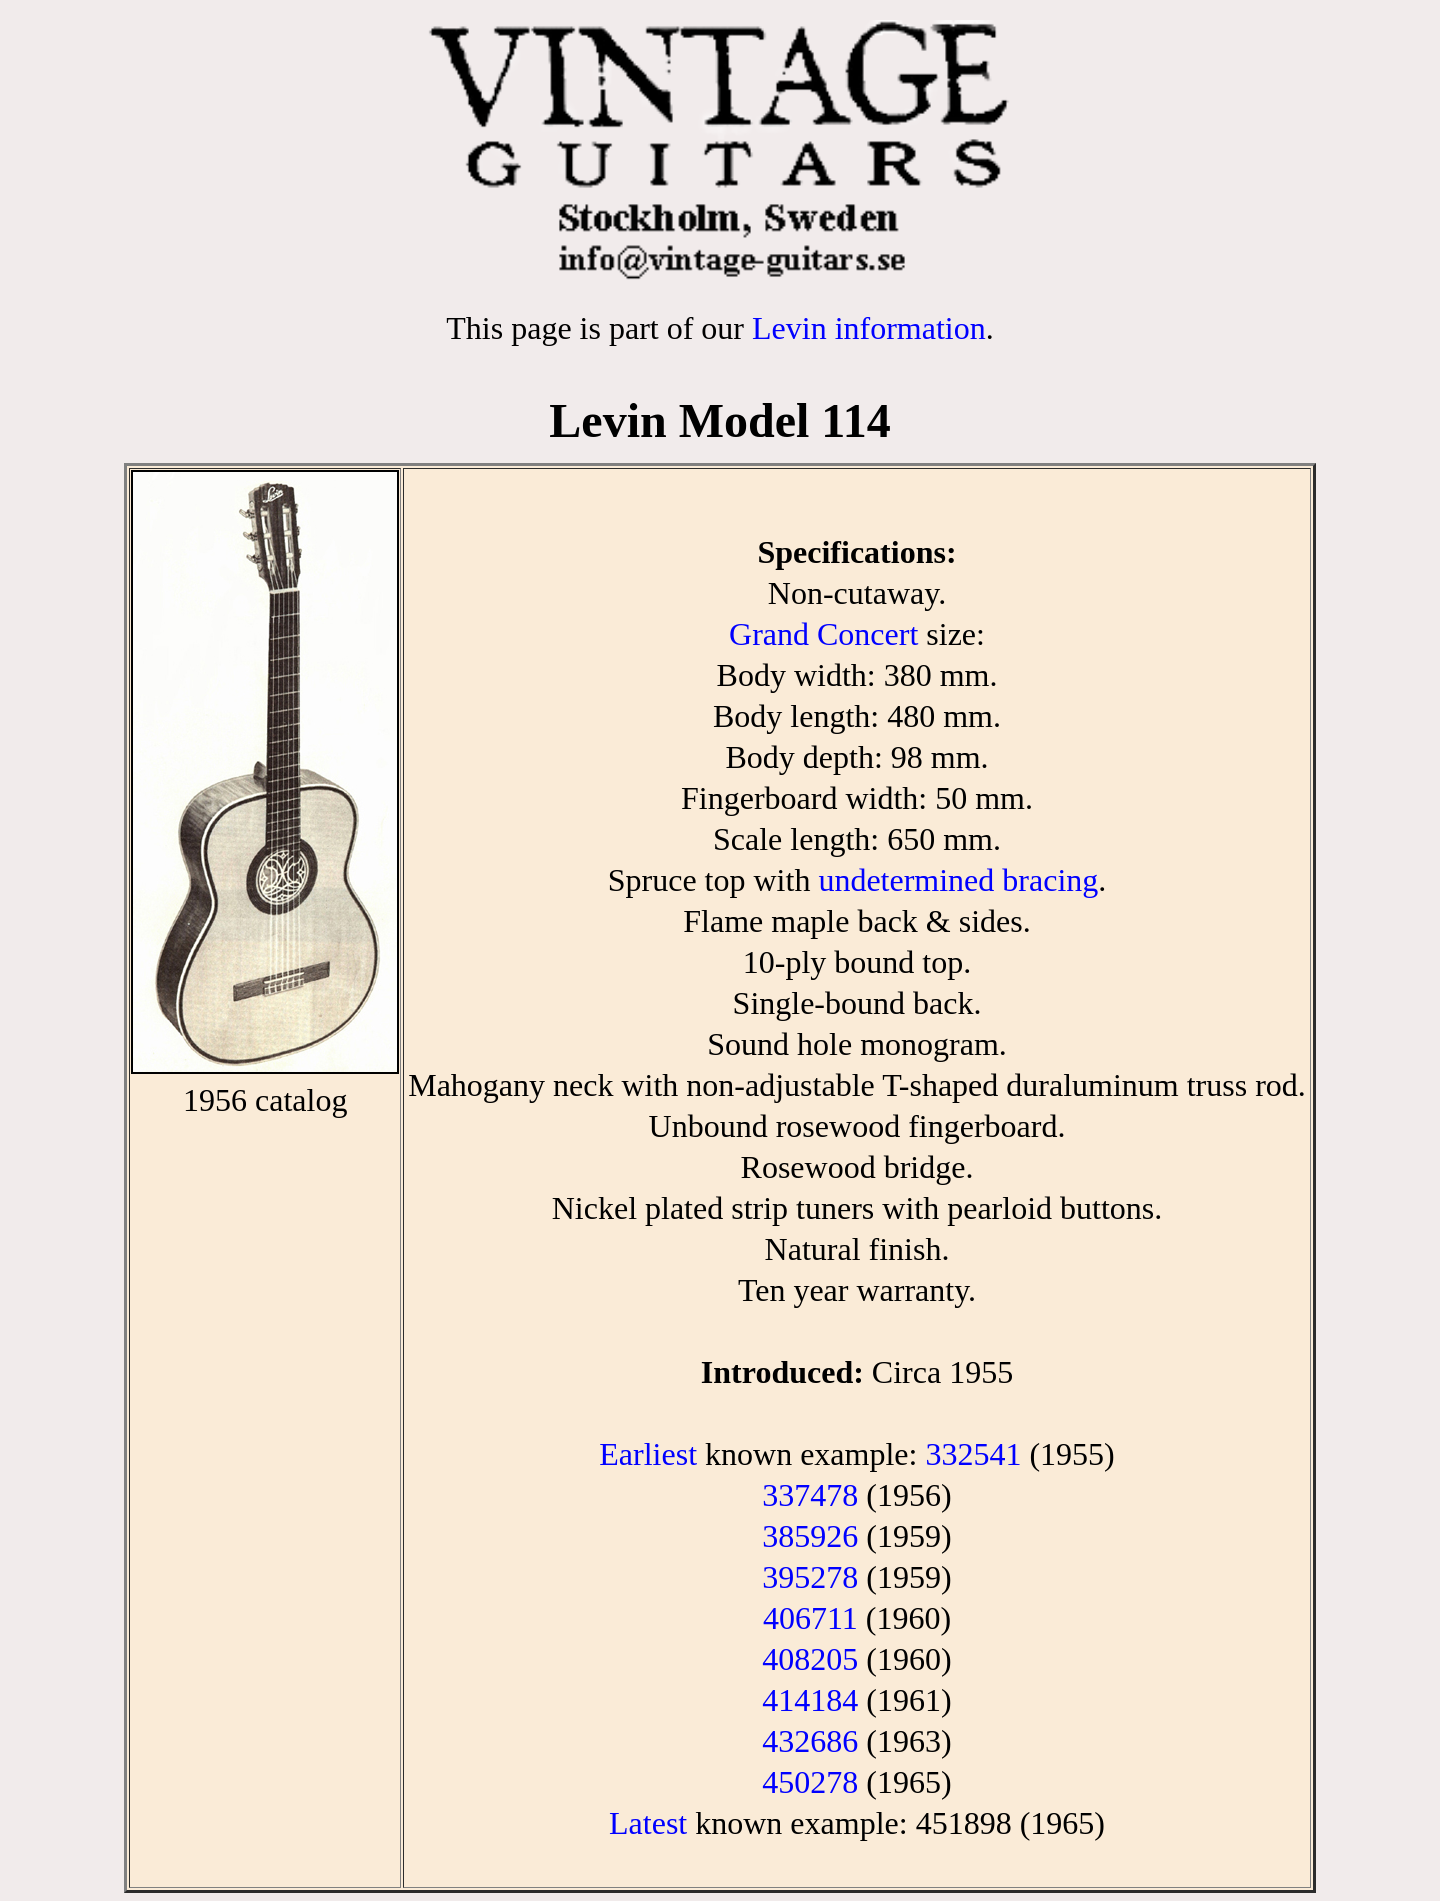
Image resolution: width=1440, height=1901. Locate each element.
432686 (810, 1741)
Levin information (869, 328)
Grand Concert (823, 634)
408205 (810, 1659)
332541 (973, 1454)
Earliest (648, 1454)
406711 (810, 1618)
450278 (810, 1782)
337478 (810, 1495)
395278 (810, 1577)
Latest (648, 1823)
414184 (810, 1700)
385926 (810, 1536)
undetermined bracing (958, 880)
